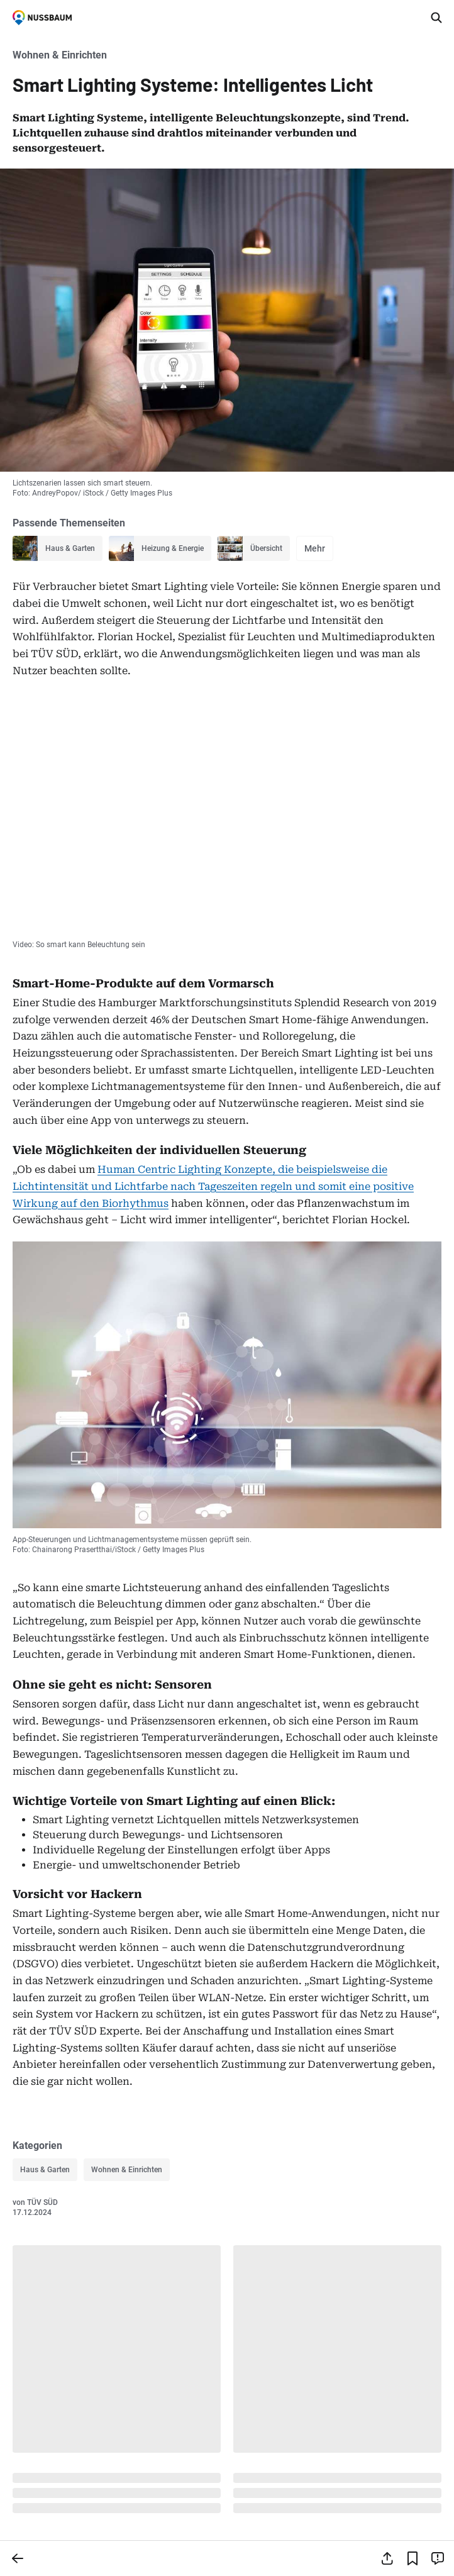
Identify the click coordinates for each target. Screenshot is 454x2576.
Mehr (314, 548)
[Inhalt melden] (437, 2558)
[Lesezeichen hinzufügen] (412, 2558)
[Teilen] (387, 2558)
